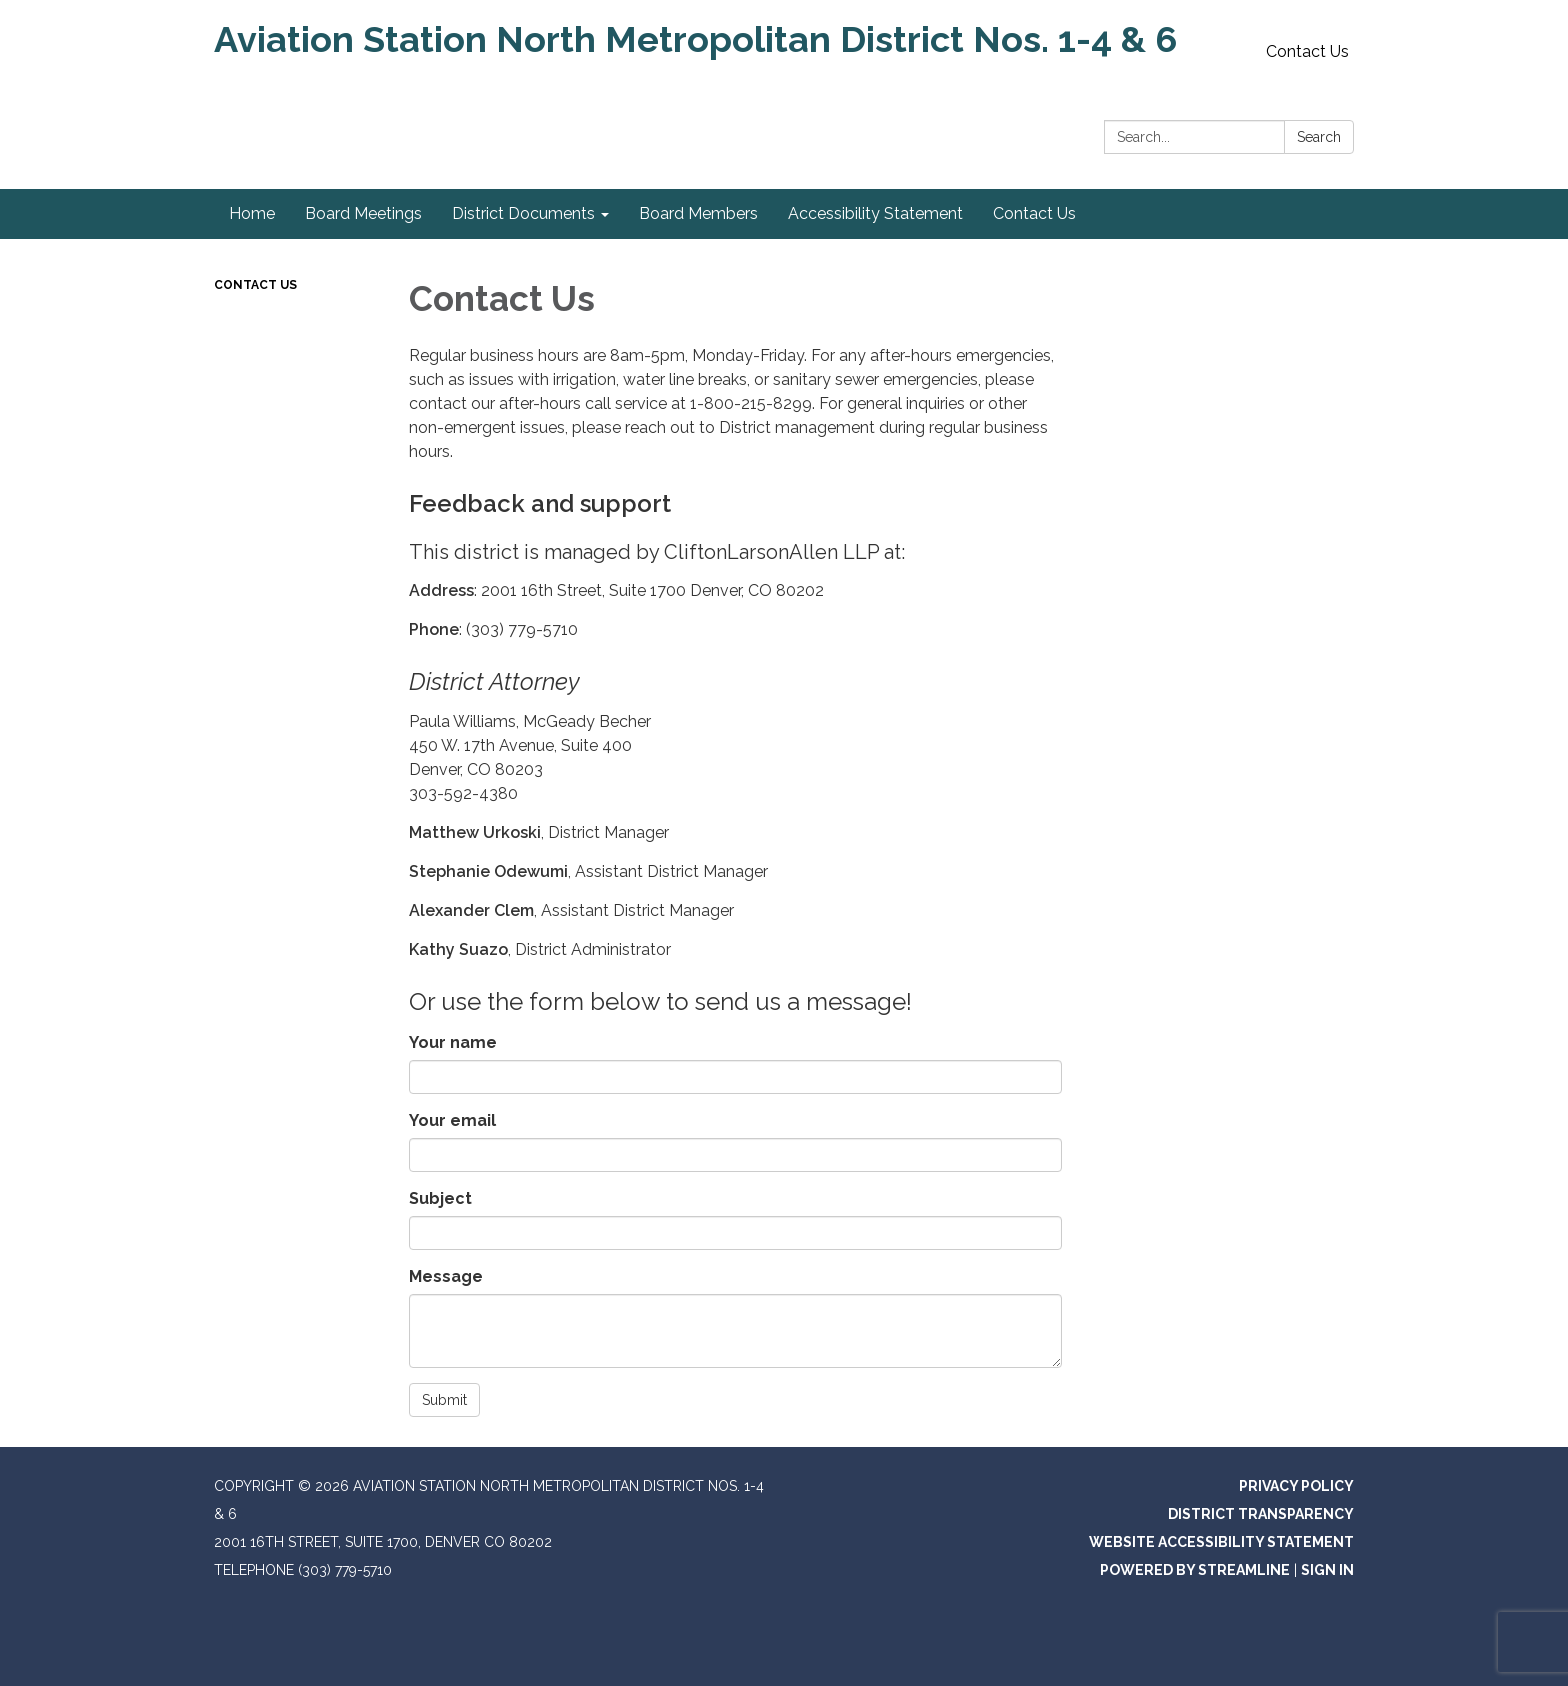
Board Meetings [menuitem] (363, 213)
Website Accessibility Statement (1221, 1542)
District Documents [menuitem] (523, 213)
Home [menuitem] (252, 213)
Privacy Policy (1296, 1486)
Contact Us (1307, 51)
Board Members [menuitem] (698, 213)
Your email (452, 1120)
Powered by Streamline (1195, 1570)
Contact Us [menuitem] (1034, 213)
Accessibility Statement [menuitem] (875, 213)
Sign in (1327, 1570)
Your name (453, 1042)
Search (1319, 137)
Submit (444, 1400)
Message (446, 1276)
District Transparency (1261, 1514)
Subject (440, 1198)
